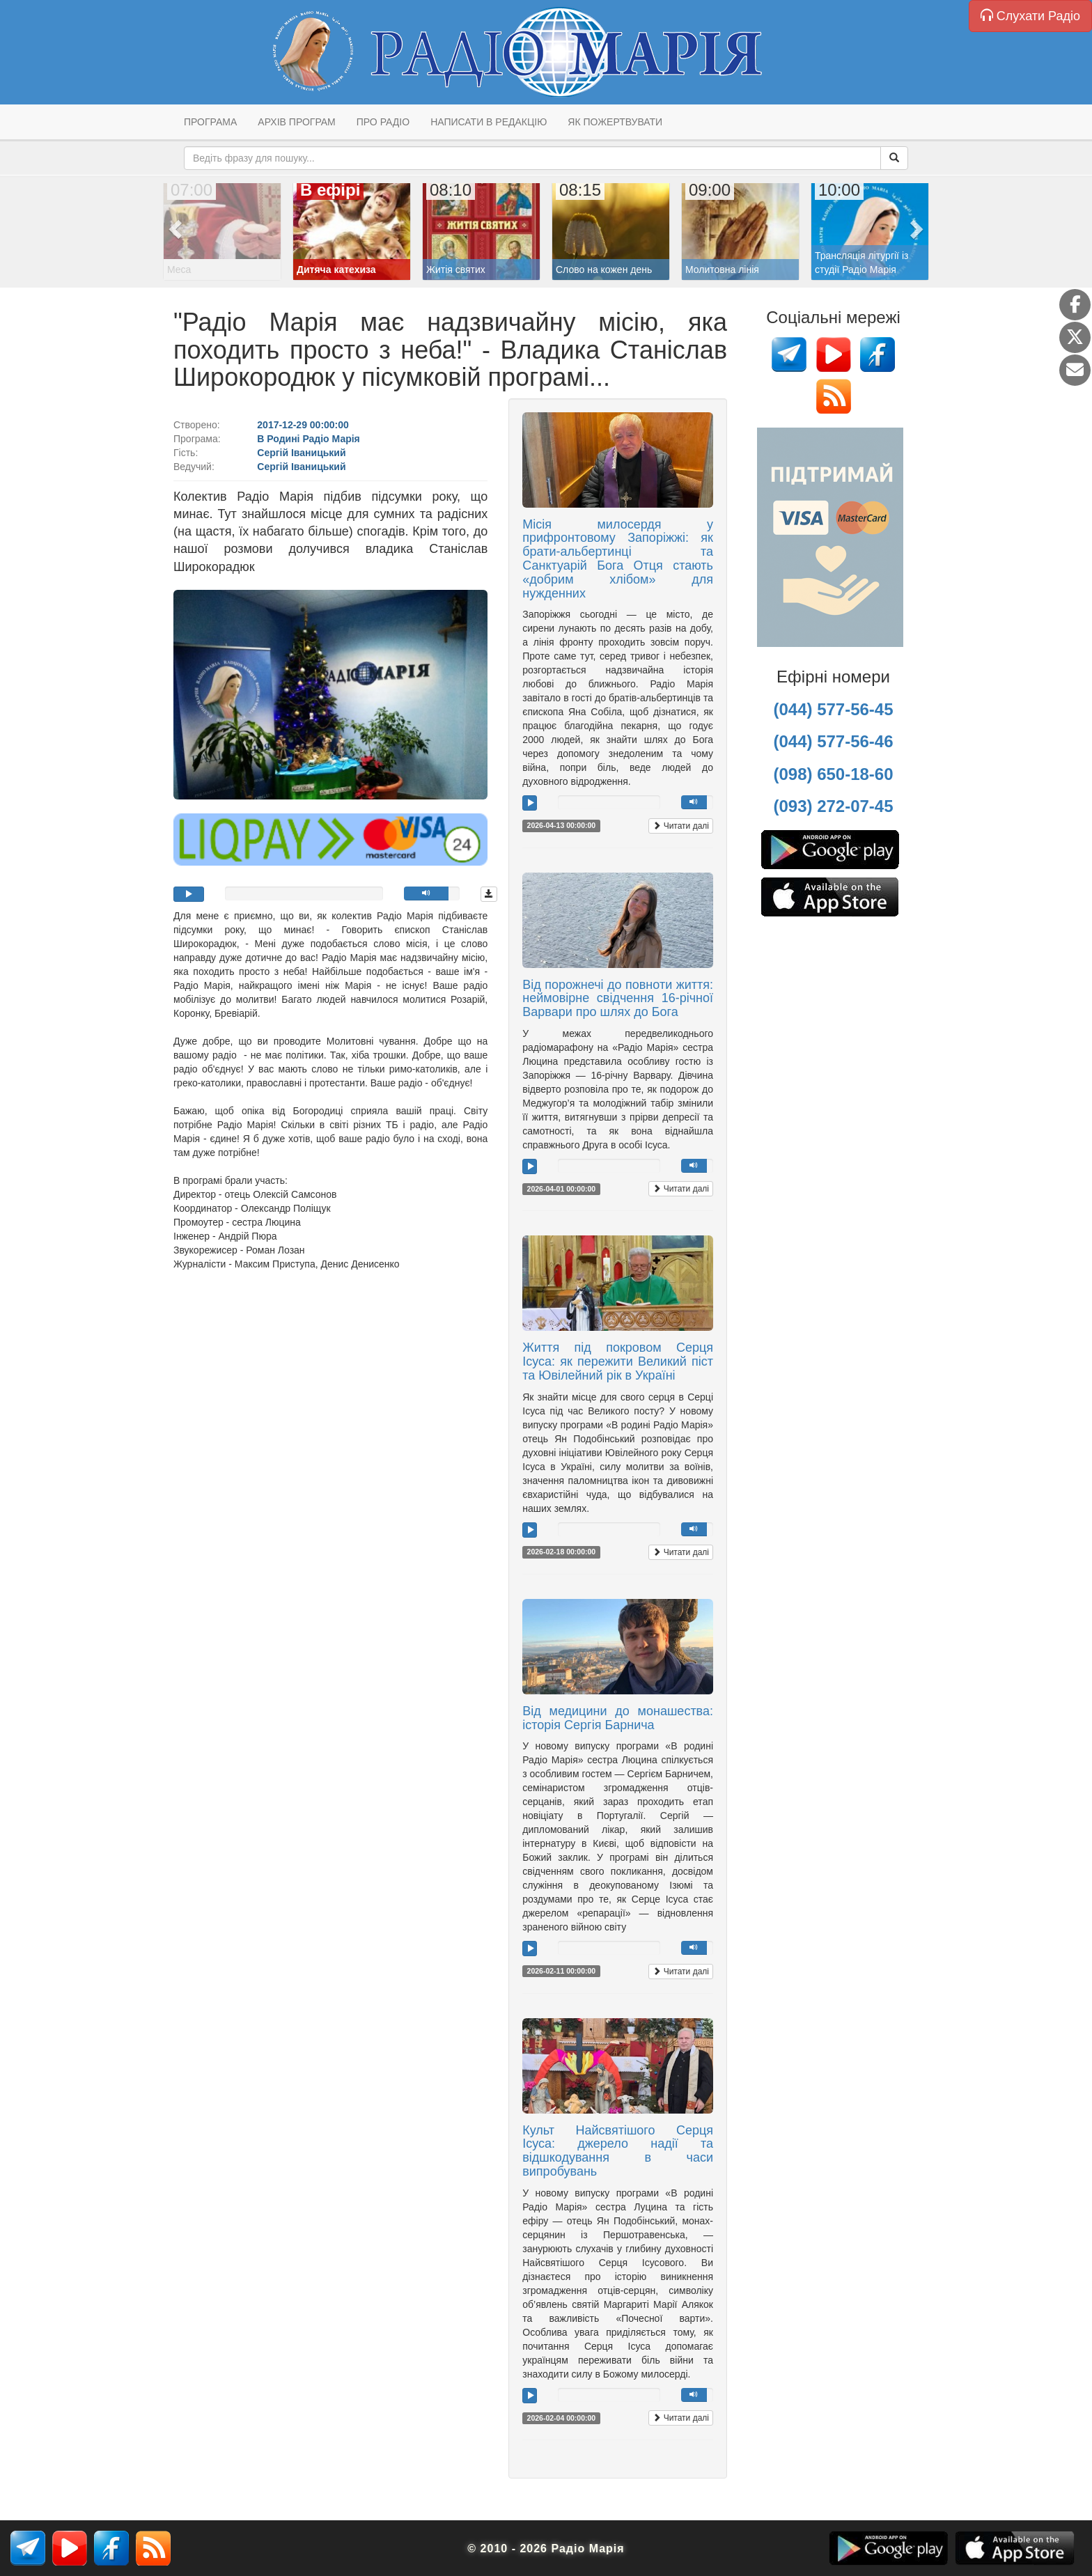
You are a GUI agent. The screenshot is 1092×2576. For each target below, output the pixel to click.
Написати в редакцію (488, 121)
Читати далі (681, 826)
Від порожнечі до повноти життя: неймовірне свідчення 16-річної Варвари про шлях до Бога (617, 999)
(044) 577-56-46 (833, 741)
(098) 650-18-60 (833, 774)
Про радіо (383, 121)
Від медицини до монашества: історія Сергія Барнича (617, 1718)
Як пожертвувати (615, 121)
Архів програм (296, 121)
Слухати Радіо (1030, 15)
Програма (210, 121)
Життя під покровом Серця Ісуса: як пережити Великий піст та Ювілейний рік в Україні (617, 1361)
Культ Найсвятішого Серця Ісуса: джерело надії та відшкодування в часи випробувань (617, 2150)
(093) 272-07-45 (833, 806)
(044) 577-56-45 (833, 709)
